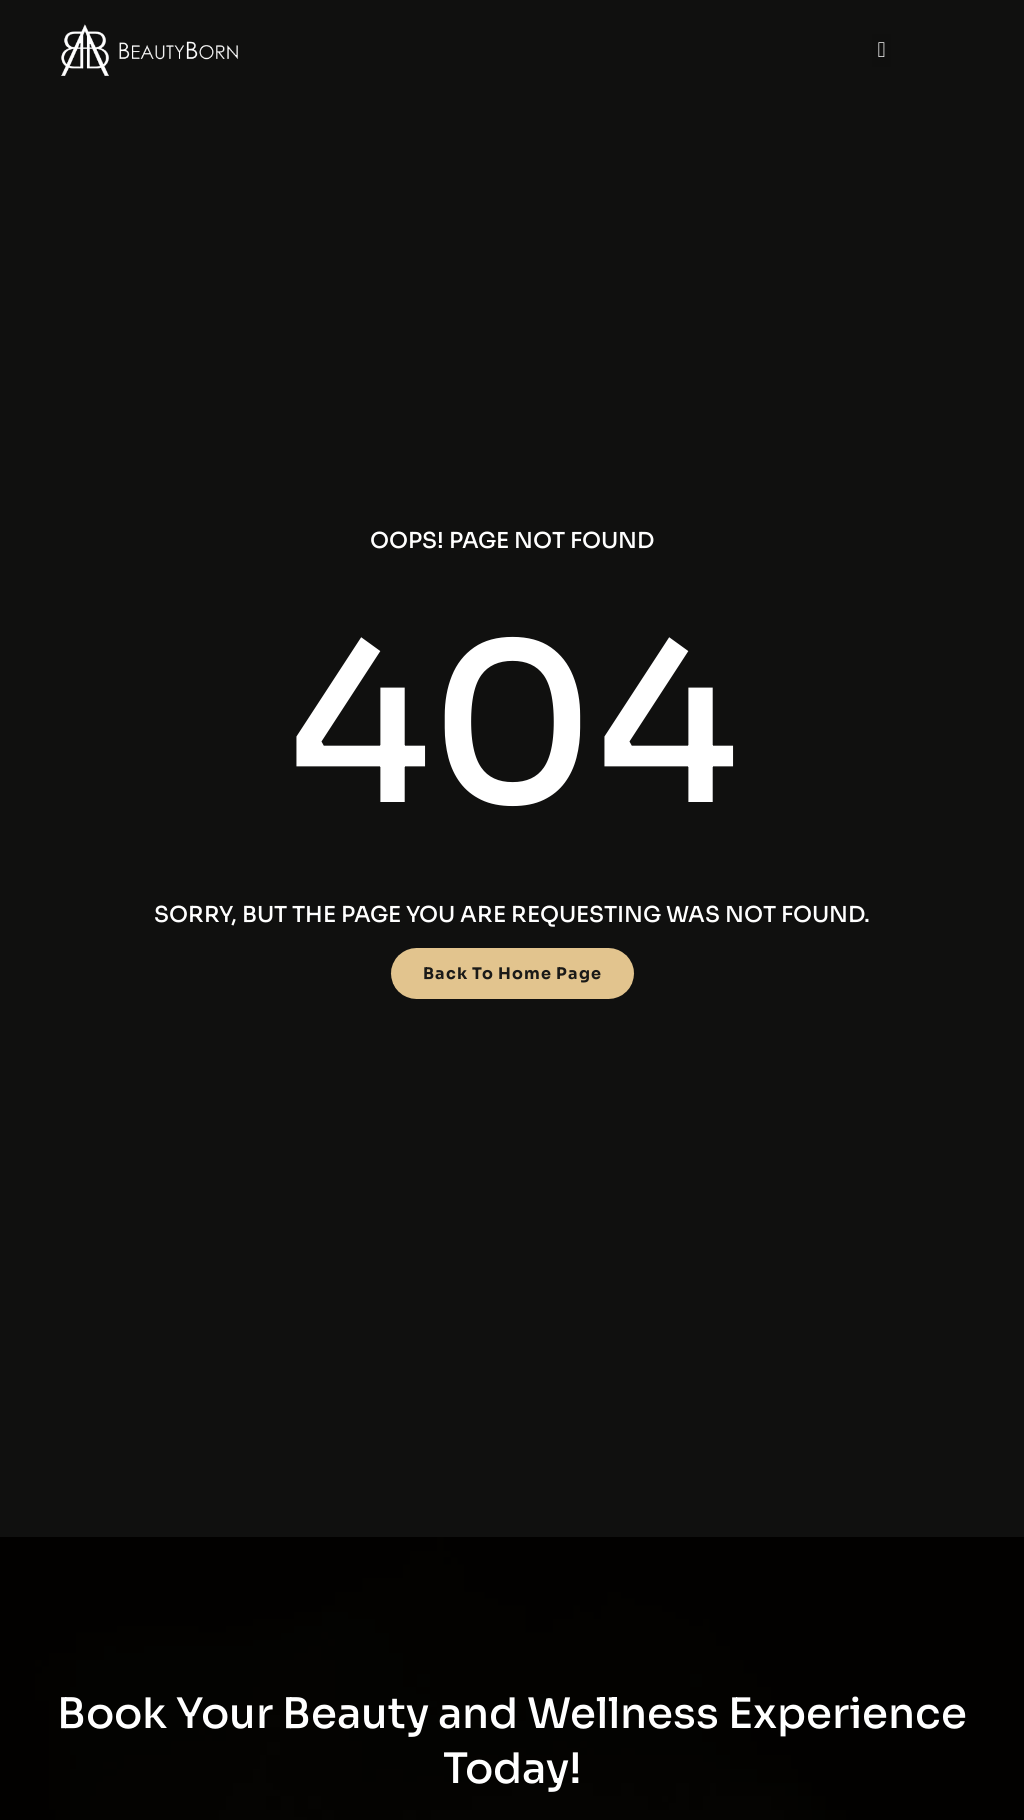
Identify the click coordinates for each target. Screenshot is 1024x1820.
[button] (881, 50)
